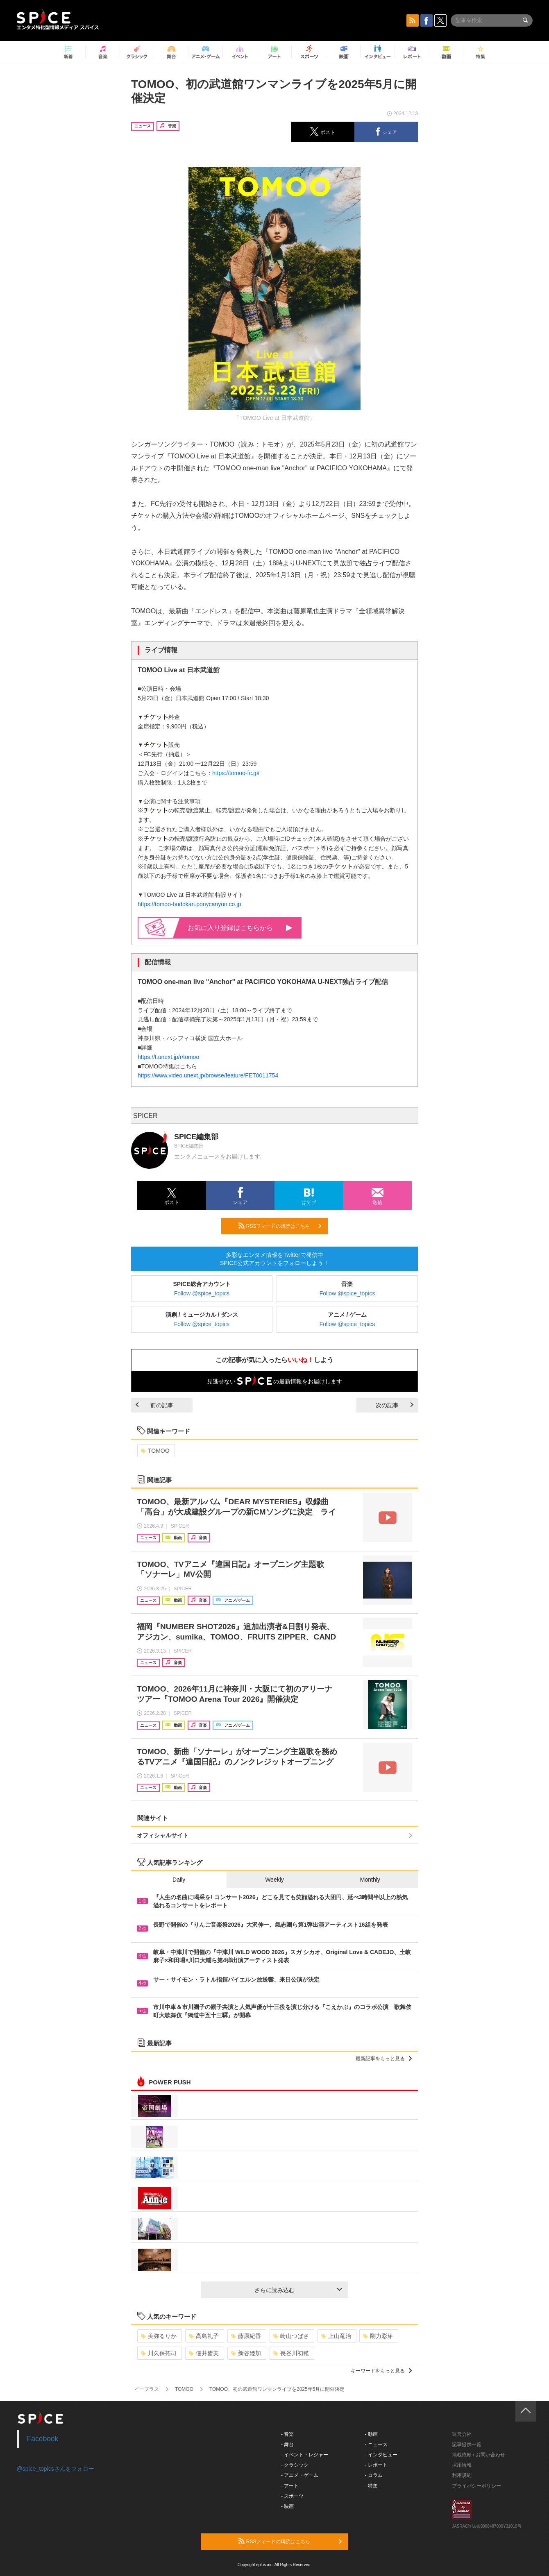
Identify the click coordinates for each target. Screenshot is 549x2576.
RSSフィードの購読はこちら (279, 1225)
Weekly (274, 1879)
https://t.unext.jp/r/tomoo (168, 1057)
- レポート (376, 2465)
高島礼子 (204, 2336)
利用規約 (462, 2475)
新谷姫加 (246, 2353)
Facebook (43, 2439)
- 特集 (371, 2486)
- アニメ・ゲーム (299, 2475)
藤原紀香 (246, 2336)
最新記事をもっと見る (384, 2058)
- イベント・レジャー (304, 2455)
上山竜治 (336, 2336)
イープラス (146, 2389)
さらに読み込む (298, 2290)
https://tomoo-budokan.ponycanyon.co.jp (189, 904)
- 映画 (287, 2506)
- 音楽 (287, 2434)
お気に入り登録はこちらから (240, 927)
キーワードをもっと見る (381, 2371)
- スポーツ (292, 2496)
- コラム (374, 2475)
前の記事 (154, 1405)
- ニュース (376, 2444)
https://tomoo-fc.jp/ (235, 773)
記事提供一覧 (466, 2444)
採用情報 (462, 2465)
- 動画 (371, 2434)
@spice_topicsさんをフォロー (55, 2468)
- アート (290, 2486)
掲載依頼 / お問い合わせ (478, 2455)
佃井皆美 (204, 2353)
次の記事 (394, 1405)
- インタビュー (381, 2455)
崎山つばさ (291, 2336)
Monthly (370, 1879)
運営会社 (462, 2434)
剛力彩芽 (378, 2336)
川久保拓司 (159, 2353)
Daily (178, 1879)
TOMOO (155, 1450)
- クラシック (295, 2465)
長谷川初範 (291, 2353)
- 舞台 (287, 2444)
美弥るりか (159, 2336)
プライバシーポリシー (476, 2486)
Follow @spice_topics (202, 1293)
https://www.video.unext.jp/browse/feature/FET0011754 (208, 1075)
